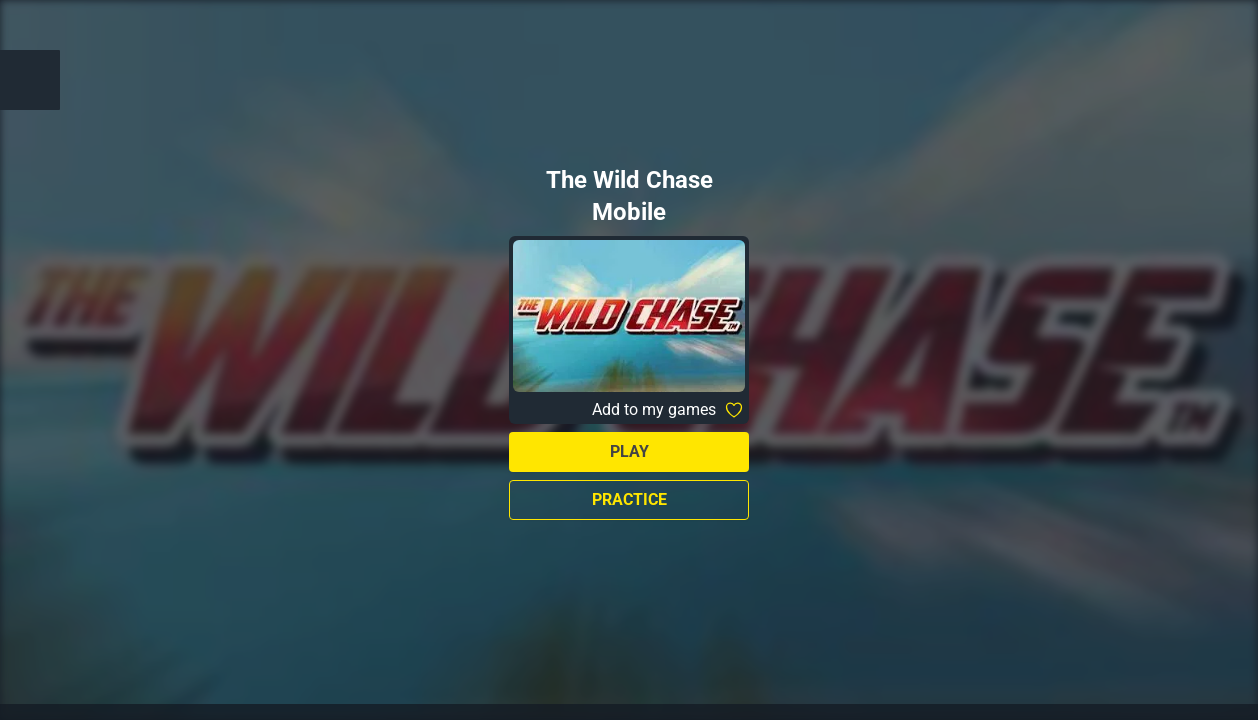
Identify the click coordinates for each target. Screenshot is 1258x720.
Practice (629, 499)
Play (629, 451)
